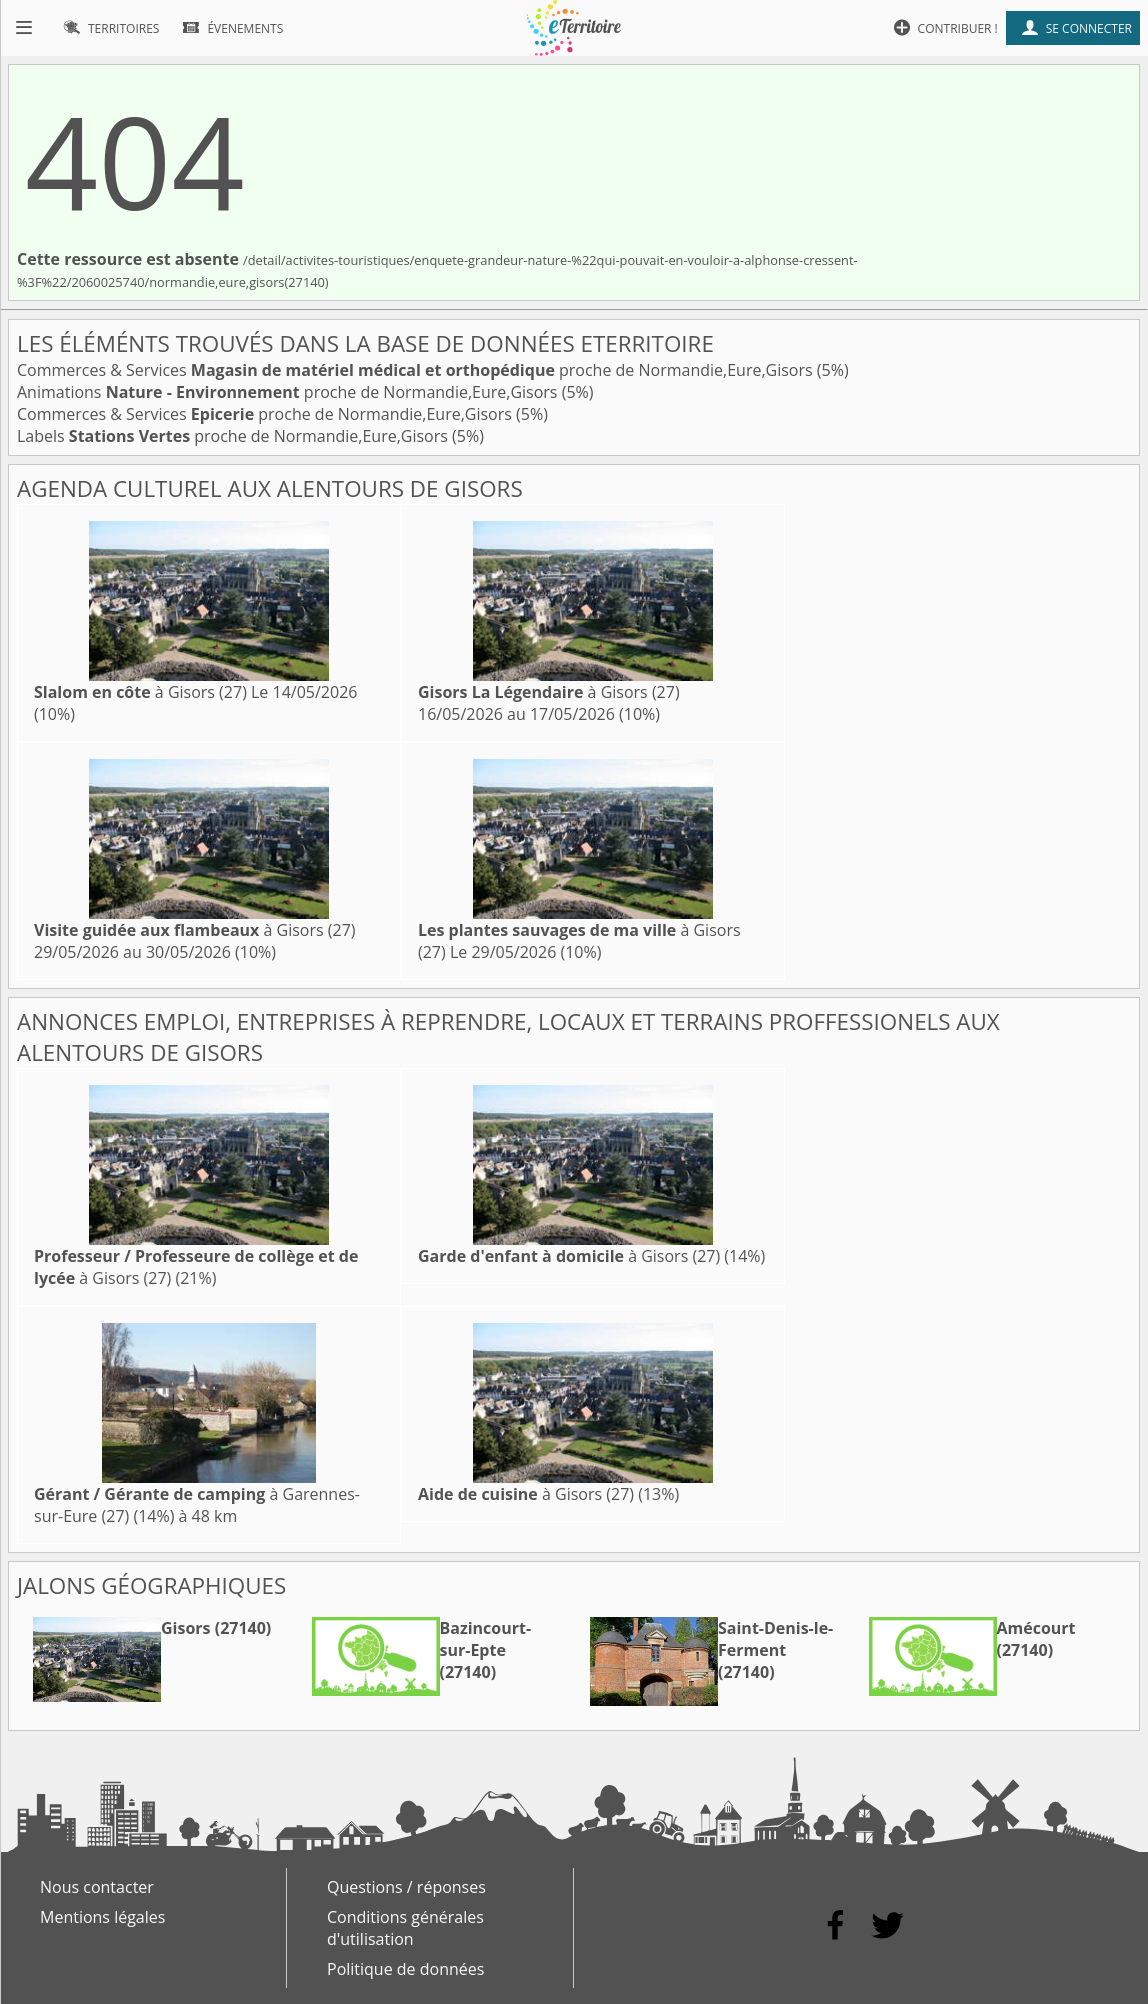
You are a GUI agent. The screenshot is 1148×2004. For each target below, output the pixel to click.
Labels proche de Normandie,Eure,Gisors (234, 436)
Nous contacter (97, 1887)
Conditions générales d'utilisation (405, 1928)
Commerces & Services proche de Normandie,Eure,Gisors (417, 370)
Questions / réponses (406, 1887)
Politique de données (405, 1969)
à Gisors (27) (140, 692)
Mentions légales (102, 1917)
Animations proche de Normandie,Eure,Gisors (289, 392)
